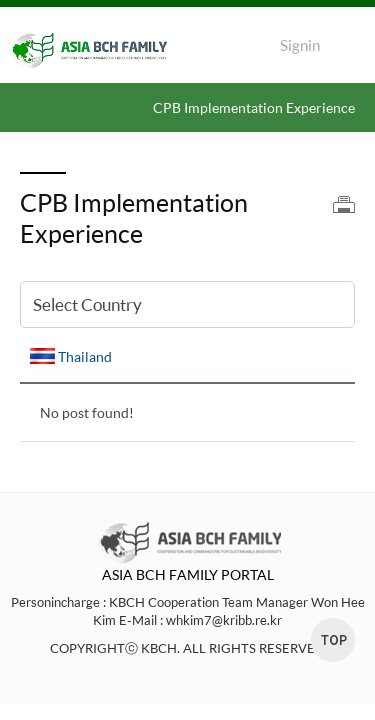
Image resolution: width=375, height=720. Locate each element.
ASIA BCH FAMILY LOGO (100, 51)
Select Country (87, 304)
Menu (349, 49)
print (344, 204)
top (333, 640)
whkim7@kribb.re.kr (224, 620)
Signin (300, 45)
